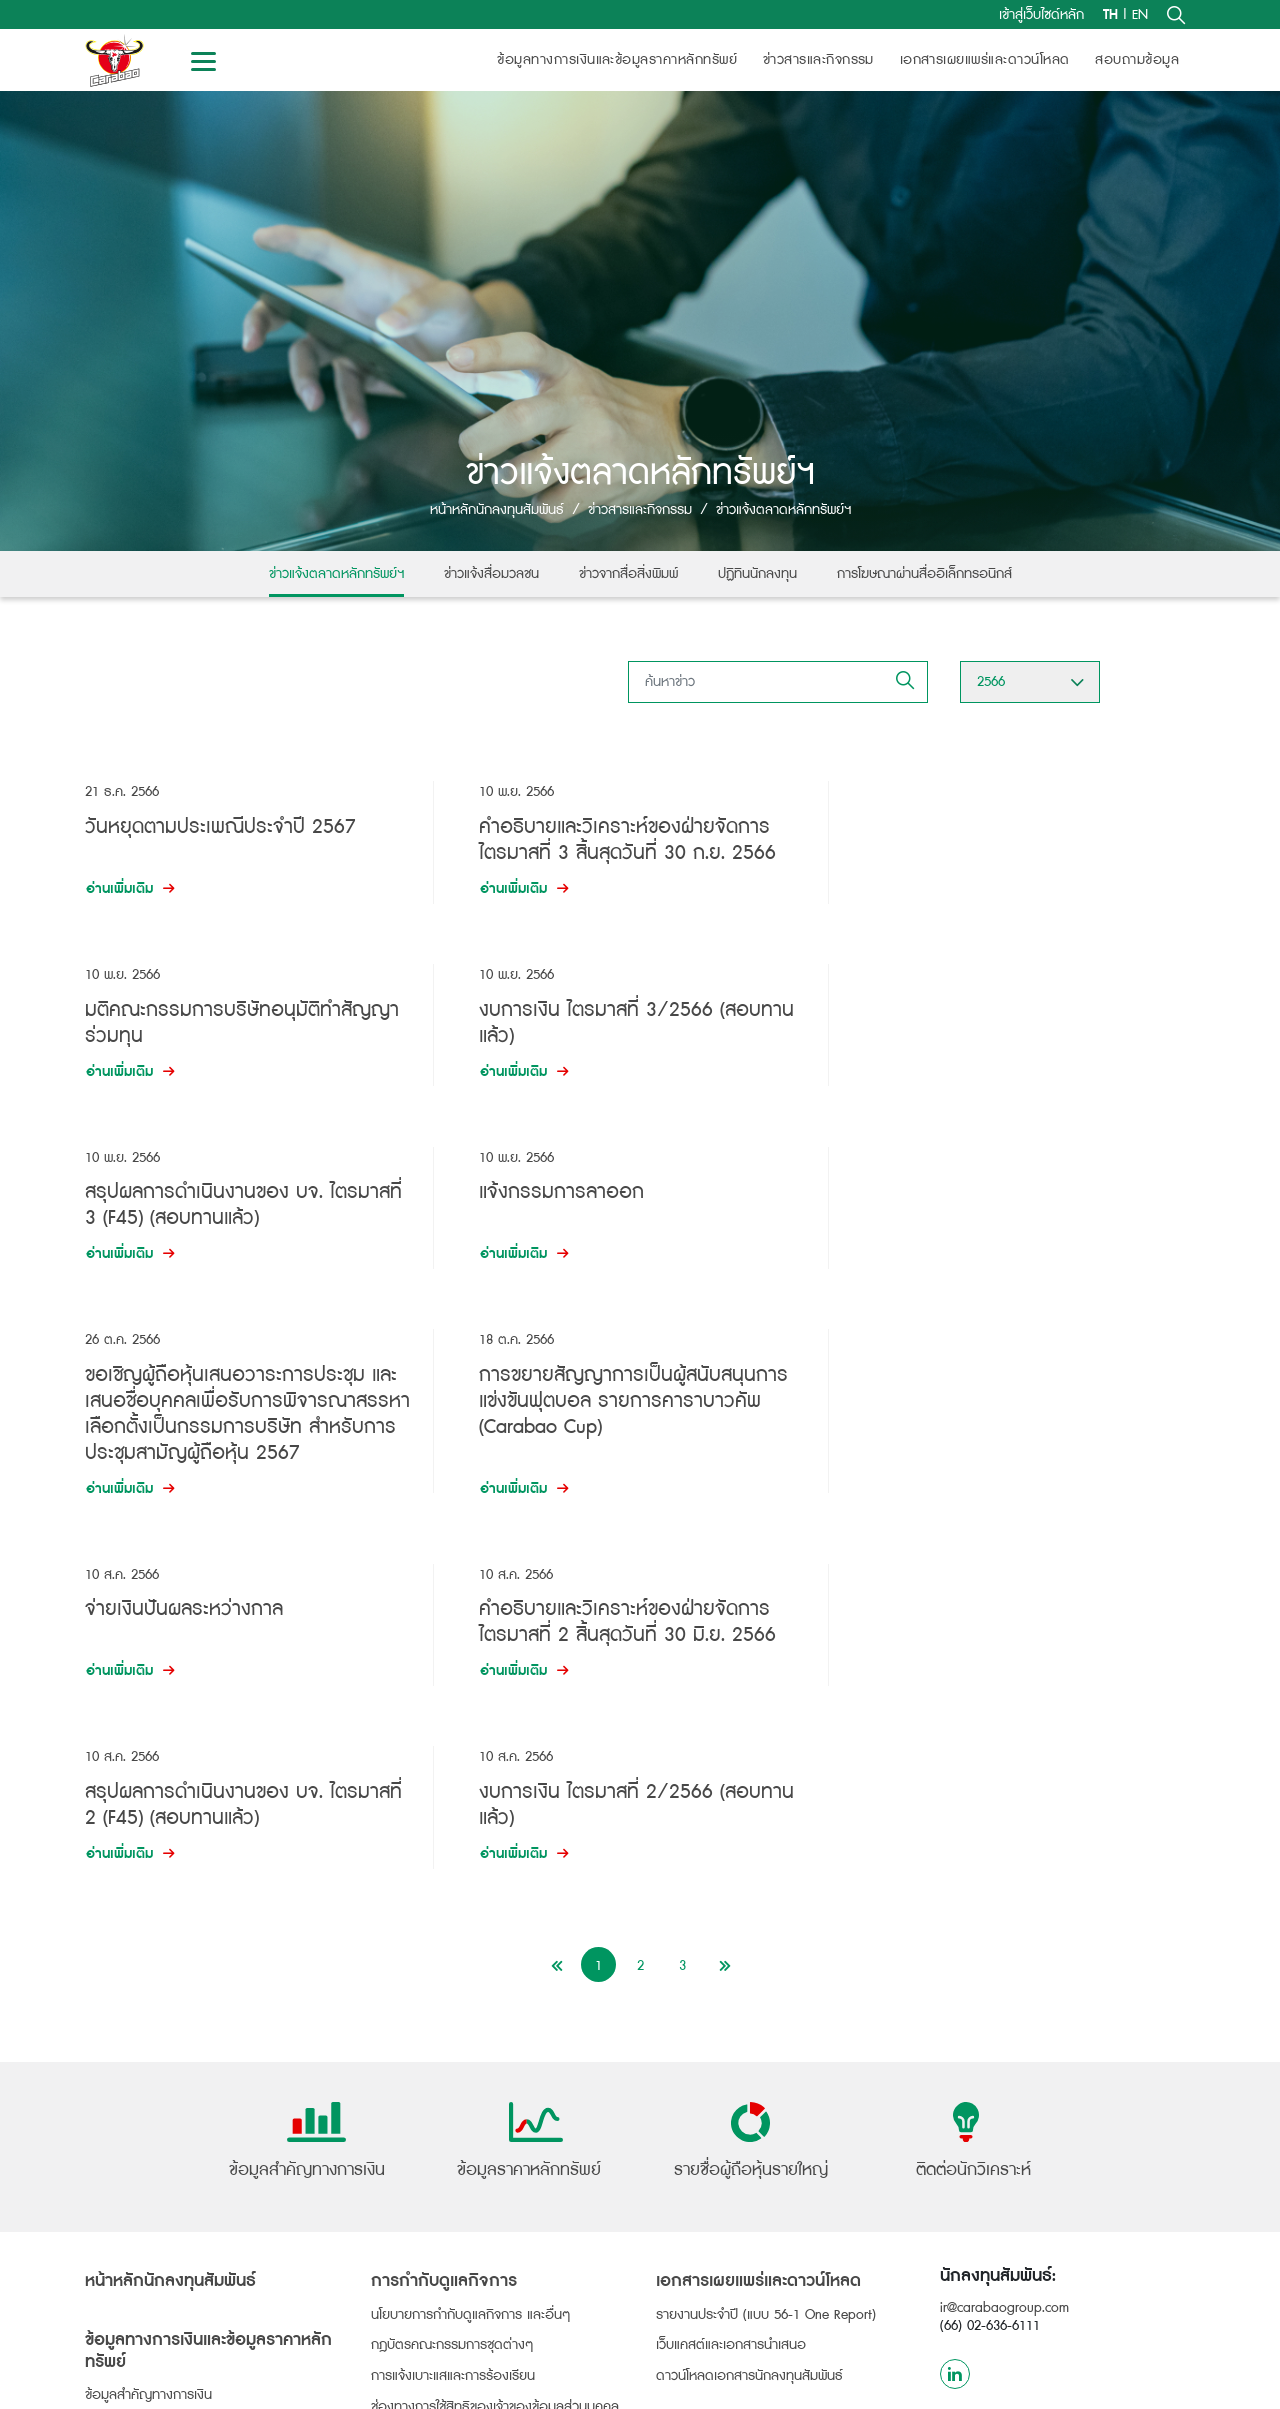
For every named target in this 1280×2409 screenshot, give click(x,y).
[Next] (724, 1599)
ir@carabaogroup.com (1004, 1943)
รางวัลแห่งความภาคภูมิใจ (457, 2098)
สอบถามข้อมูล (1137, 60)
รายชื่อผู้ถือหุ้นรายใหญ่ (147, 2258)
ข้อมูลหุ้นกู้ (120, 2166)
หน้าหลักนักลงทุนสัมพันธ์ (497, 510)
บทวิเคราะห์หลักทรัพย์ (713, 2131)
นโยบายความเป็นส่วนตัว (894, 2384)
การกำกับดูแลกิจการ (444, 1916)
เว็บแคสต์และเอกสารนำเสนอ (731, 1980)
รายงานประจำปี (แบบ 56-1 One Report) (766, 1949)
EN (1140, 15)
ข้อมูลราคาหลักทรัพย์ (142, 2110)
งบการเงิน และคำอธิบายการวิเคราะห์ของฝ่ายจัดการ (205, 2070)
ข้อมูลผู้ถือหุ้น (132, 2224)
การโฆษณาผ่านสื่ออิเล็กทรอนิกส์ (924, 574)
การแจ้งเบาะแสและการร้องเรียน (453, 2011)
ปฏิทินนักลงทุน (757, 574)
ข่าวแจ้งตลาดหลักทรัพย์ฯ (336, 574)
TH (1110, 15)
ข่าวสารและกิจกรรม (818, 60)
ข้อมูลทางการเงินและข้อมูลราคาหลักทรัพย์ (617, 60)
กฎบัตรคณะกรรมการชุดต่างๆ (452, 1980)
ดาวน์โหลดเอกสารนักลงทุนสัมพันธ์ (749, 2011)
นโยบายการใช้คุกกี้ (763, 2384)
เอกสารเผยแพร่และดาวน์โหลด (985, 60)
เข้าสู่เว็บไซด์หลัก (1041, 15)
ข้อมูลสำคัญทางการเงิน (148, 2030)
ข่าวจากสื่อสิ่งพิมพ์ (628, 574)
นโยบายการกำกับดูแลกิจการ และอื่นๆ (471, 1949)
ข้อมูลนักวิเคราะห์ (714, 2067)
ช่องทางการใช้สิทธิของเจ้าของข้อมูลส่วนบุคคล (495, 2042)
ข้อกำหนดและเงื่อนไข (1031, 2384)
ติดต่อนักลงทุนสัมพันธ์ (718, 2221)
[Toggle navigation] (203, 60)
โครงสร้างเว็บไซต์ (1150, 2384)
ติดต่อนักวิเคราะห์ (703, 2101)
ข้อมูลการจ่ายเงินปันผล (147, 2289)
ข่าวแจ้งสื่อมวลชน (491, 574)
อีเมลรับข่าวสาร (698, 2252)
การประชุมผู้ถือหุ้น (133, 2320)
